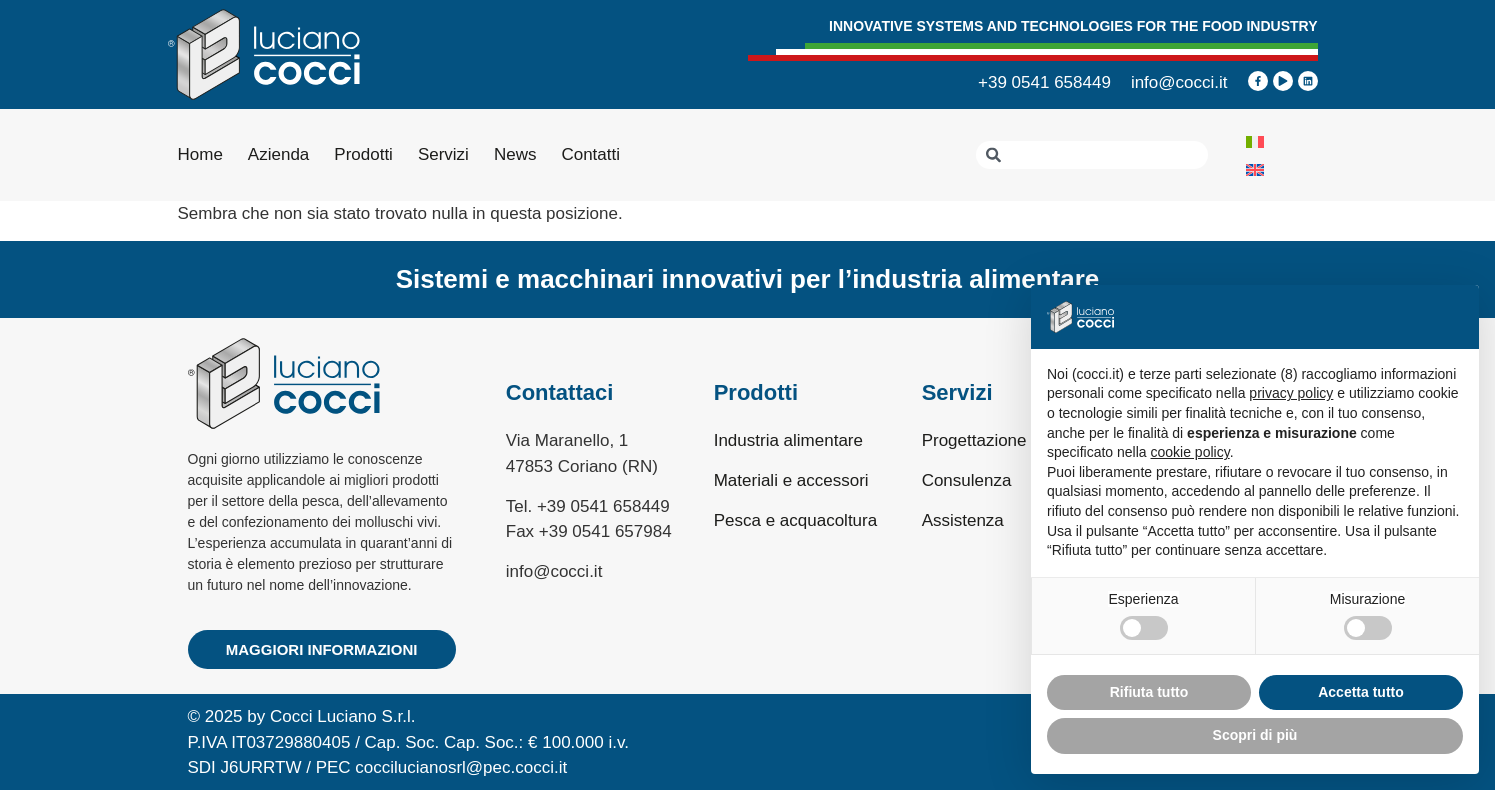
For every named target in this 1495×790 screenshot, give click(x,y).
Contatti (590, 154)
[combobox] (1092, 155)
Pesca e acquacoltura (796, 520)
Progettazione (974, 440)
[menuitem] (1255, 141)
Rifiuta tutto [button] (1149, 692)
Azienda (278, 154)
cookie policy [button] (1190, 452)
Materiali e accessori (791, 480)
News (515, 154)
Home (200, 154)
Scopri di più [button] (1255, 735)
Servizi (443, 154)
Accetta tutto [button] (1361, 692)
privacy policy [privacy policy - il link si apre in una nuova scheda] (1291, 393)
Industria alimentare (788, 440)
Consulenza (967, 480)
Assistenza (963, 520)
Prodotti (363, 154)
